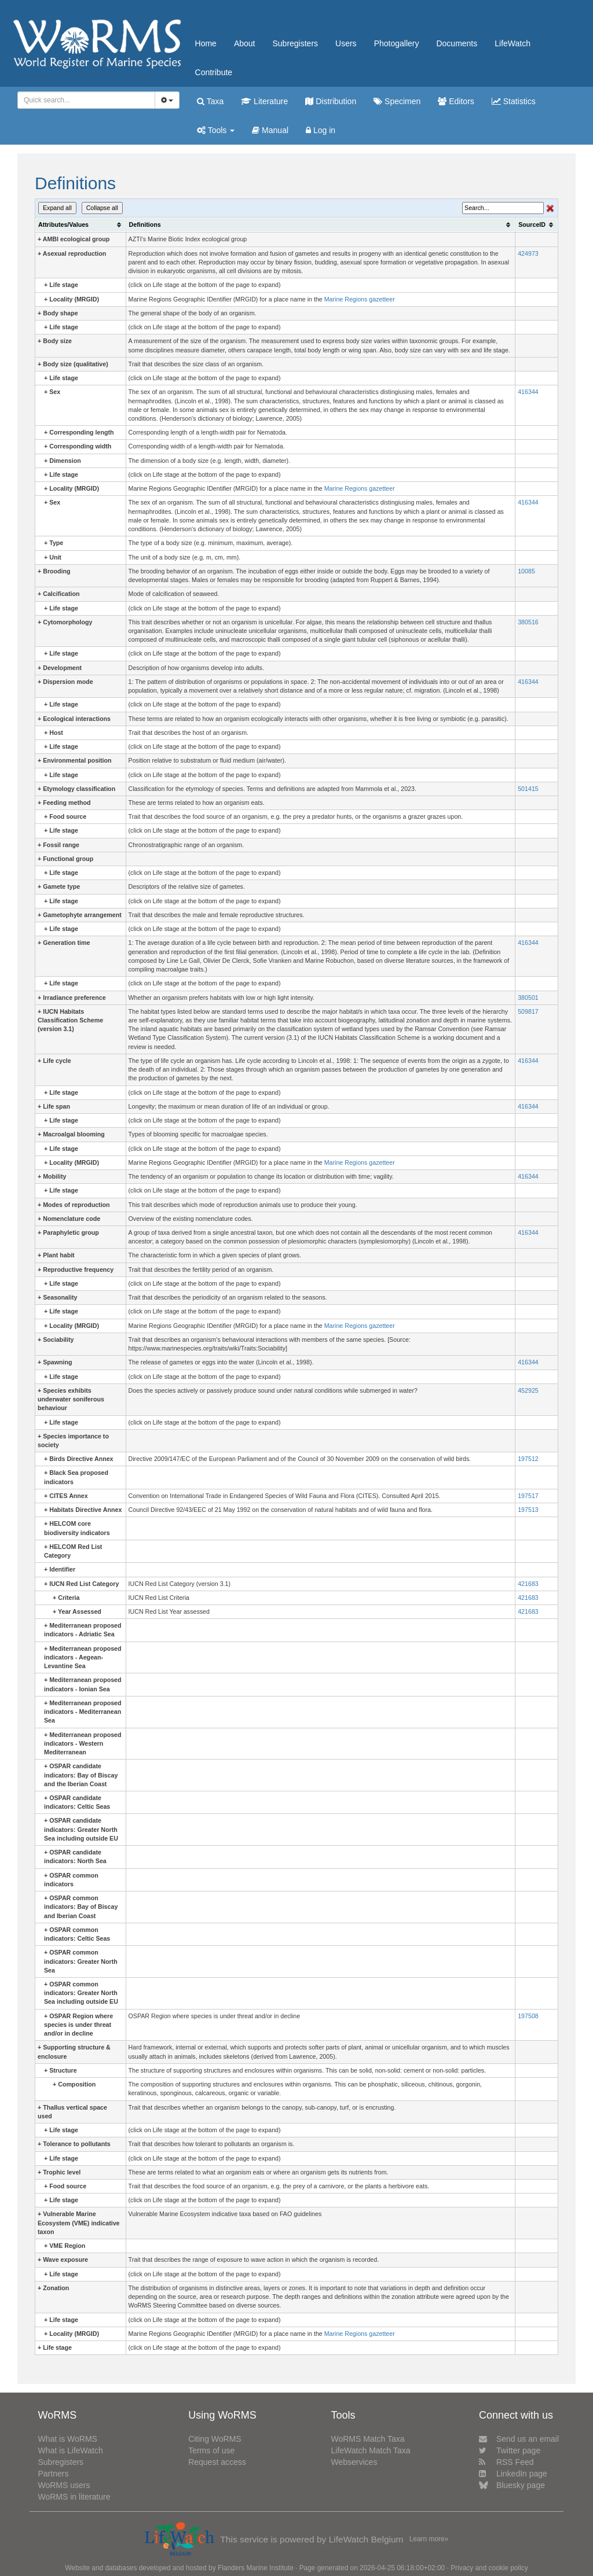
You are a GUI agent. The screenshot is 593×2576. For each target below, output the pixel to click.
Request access (217, 2462)
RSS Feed (506, 2462)
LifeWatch (512, 43)
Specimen (397, 101)
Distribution (330, 101)
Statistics (514, 101)
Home (206, 43)
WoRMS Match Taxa (368, 2438)
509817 (528, 1011)
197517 (528, 1495)
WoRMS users (64, 2485)
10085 (526, 571)
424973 (528, 253)
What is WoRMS (67, 2438)
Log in (320, 130)
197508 (528, 2015)
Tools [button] (216, 130)
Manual (270, 130)
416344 (528, 391)
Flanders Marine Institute (256, 2568)
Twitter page (509, 2450)
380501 (528, 997)
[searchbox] (83, 100)
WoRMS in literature (74, 2496)
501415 (528, 788)
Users (346, 43)
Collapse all (102, 207)
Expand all (57, 207)
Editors (456, 101)
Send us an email (519, 2438)
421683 (528, 1583)
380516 (528, 622)
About (244, 43)
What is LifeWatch (70, 2450)
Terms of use (211, 2450)
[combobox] (86, 100)
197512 (528, 1458)
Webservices (354, 2462)
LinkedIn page (513, 2473)
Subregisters (295, 43)
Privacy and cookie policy (489, 2568)
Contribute (214, 72)
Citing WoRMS (214, 2438)
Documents (456, 43)
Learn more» (429, 2539)
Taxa (210, 101)
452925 (528, 1390)
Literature (264, 101)
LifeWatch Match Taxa (371, 2450)
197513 (528, 1509)
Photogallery (396, 43)
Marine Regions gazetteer (359, 299)
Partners (53, 2473)
